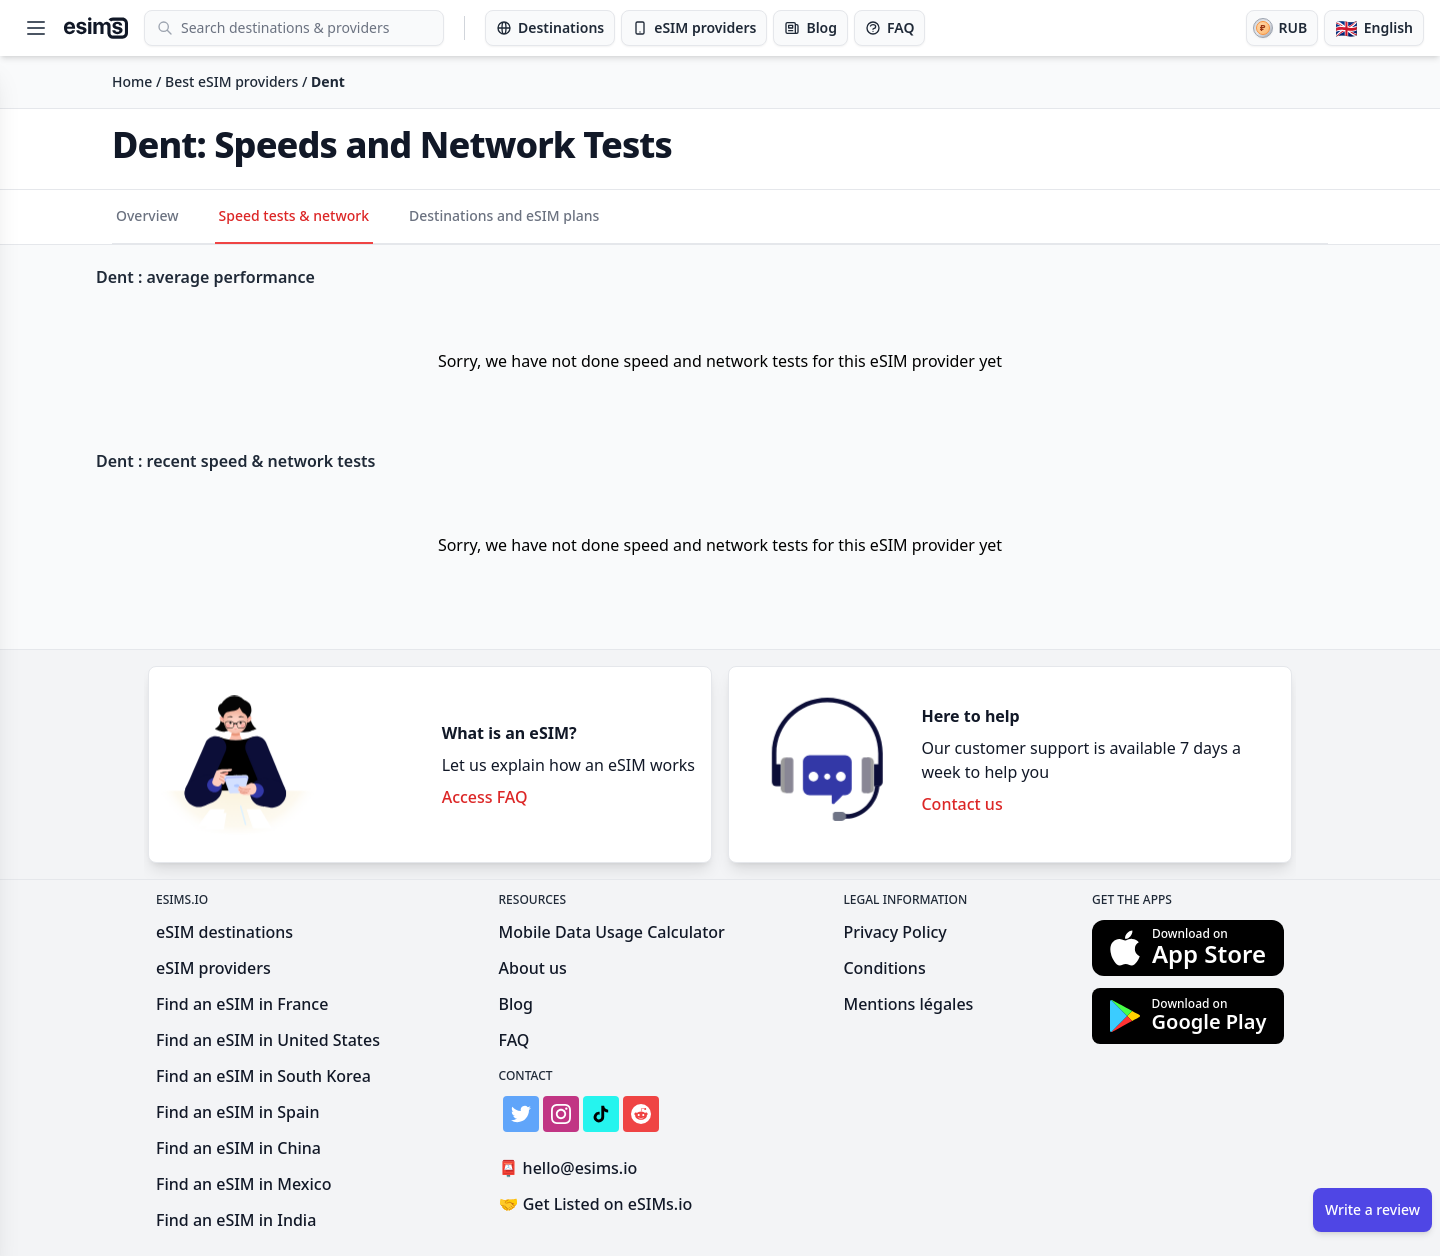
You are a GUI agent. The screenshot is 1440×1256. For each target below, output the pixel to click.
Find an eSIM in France (242, 1004)
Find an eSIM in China (238, 1148)
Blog (516, 1004)
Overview (147, 215)
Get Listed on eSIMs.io (596, 1204)
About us (533, 968)
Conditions (884, 968)
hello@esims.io (572, 1168)
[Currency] (1282, 28)
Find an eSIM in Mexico (243, 1184)
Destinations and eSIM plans (504, 215)
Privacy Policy (894, 932)
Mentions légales (908, 1004)
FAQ (514, 1040)
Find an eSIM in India (236, 1220)
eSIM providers (213, 968)
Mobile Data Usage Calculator (612, 932)
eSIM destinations (224, 932)
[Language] (1374, 28)
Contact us (961, 804)
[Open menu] (36, 28)
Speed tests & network (294, 215)
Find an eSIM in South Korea (263, 1076)
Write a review (1372, 1209)
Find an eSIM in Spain (237, 1112)
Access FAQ (485, 797)
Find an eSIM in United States (268, 1040)
